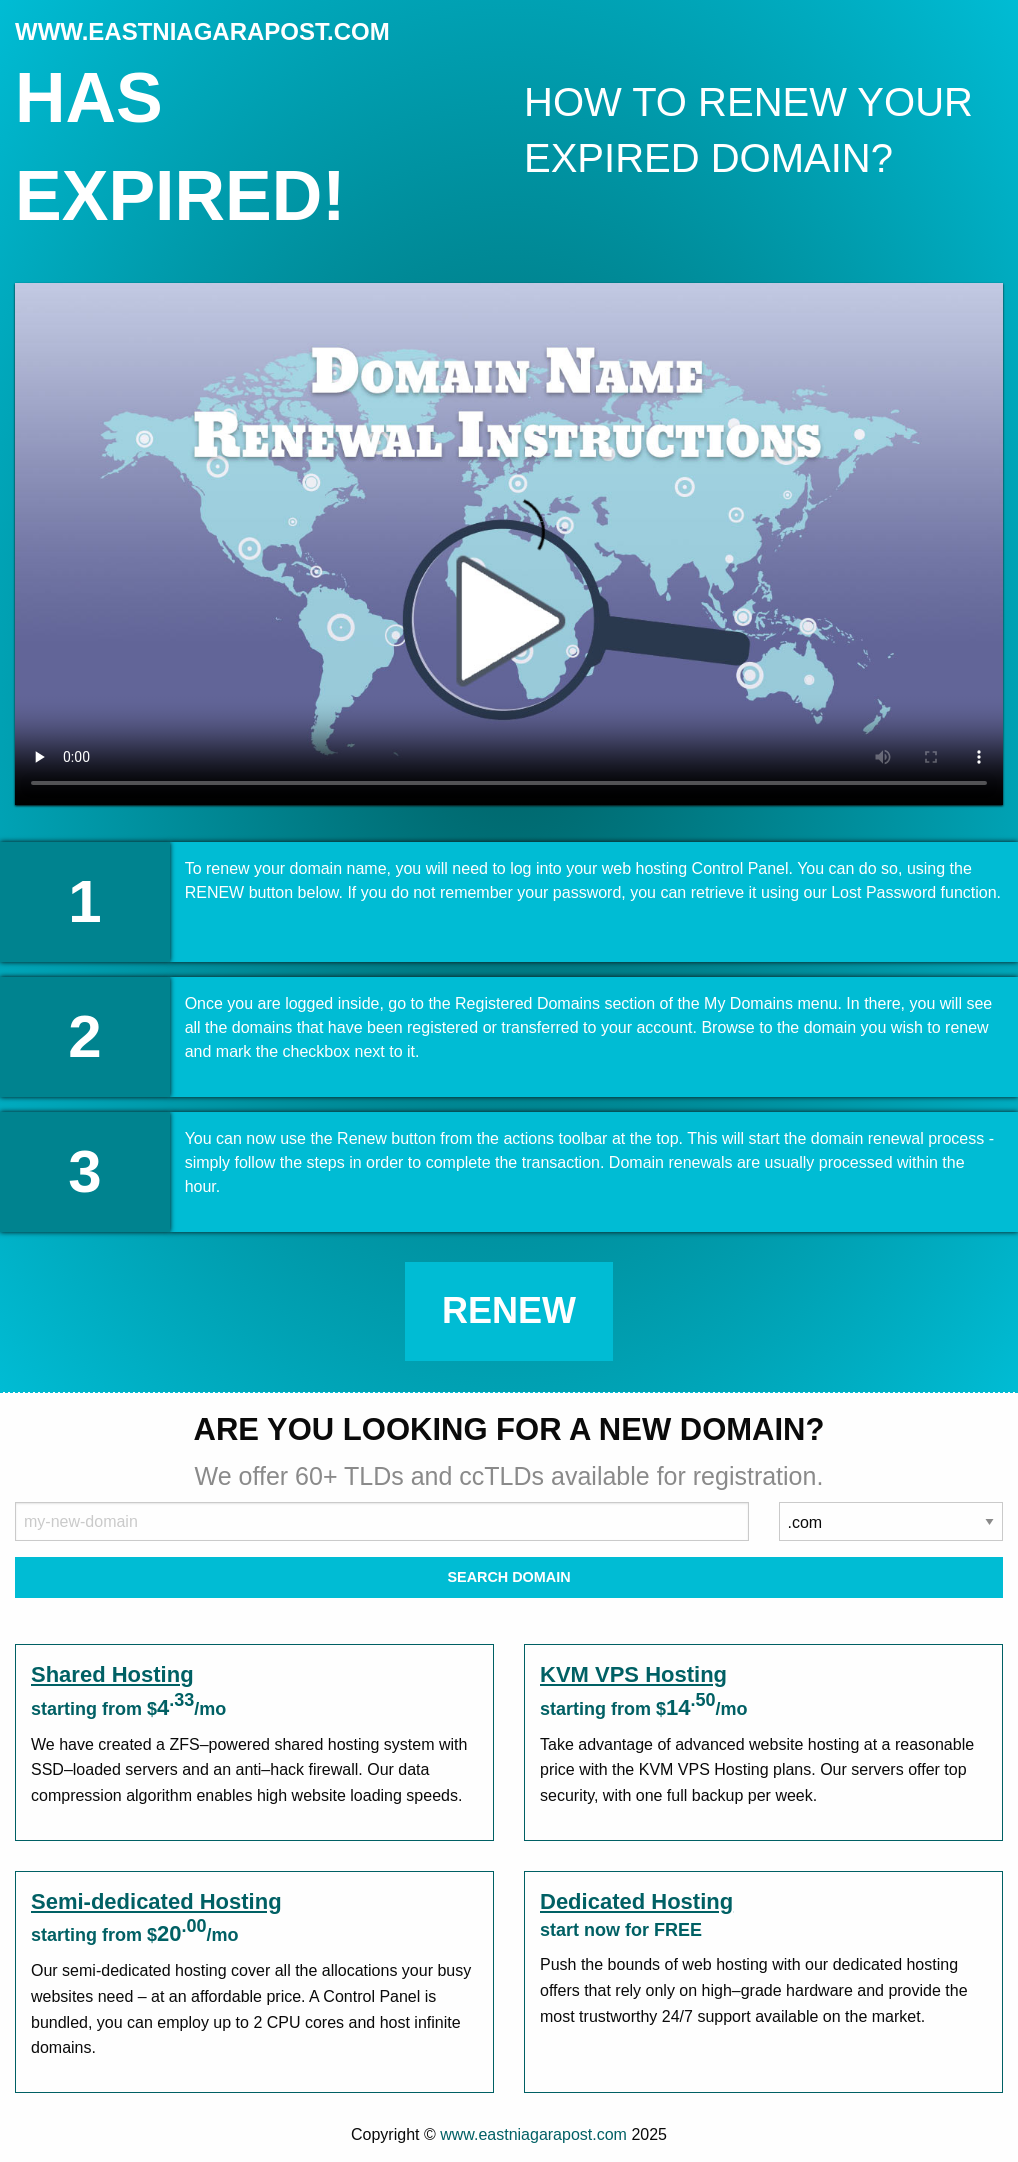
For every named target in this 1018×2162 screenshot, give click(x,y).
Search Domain (508, 1577)
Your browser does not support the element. (509, 544)
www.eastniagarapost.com (533, 2134)
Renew (509, 1310)
